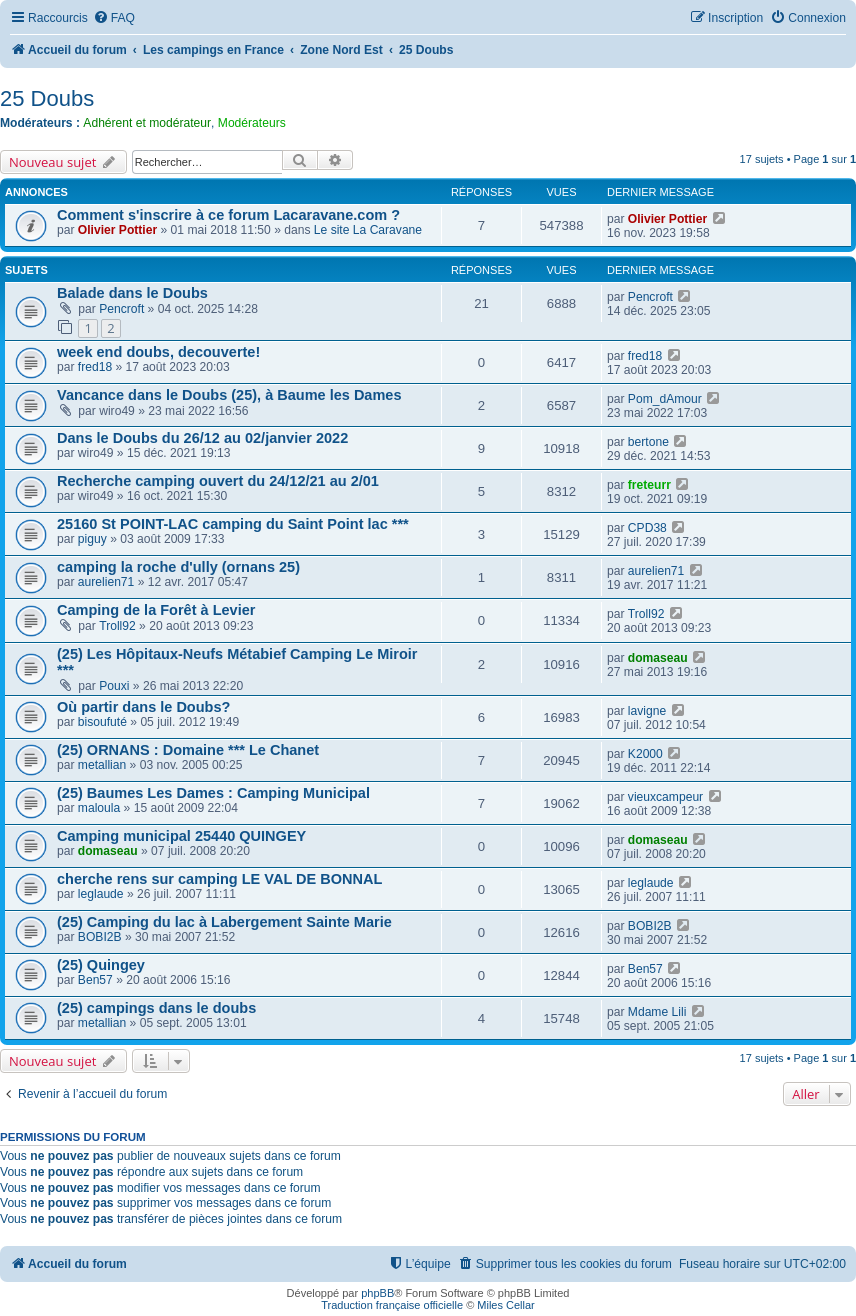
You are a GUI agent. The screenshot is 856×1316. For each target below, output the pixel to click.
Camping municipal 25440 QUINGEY (181, 836)
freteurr (649, 485)
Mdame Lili (657, 1012)
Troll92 (117, 626)
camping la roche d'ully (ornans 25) (178, 567)
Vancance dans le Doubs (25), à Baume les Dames (229, 395)
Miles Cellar (505, 1305)
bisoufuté (102, 722)
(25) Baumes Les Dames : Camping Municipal (213, 793)
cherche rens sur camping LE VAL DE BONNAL (219, 879)
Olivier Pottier (117, 230)
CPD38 (647, 528)
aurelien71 (106, 582)
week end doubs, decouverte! (158, 352)
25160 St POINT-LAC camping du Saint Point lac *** (233, 524)
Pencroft (121, 309)
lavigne (647, 711)
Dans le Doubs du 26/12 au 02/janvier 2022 (202, 438)
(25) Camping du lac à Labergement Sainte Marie (224, 922)
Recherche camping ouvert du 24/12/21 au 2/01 (218, 481)
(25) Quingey (101, 965)
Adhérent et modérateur (147, 123)
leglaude (101, 894)
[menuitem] (114, 18)
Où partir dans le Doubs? (143, 707)
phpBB (377, 1293)
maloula (99, 808)
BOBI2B (100, 937)
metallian (102, 765)
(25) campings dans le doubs (156, 1008)
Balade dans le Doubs (132, 293)
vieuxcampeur (665, 797)
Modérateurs (252, 123)
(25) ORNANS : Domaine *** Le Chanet (188, 750)
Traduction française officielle (392, 1305)
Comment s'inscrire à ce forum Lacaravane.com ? (228, 215)
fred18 (95, 367)
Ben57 (95, 980)
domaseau (658, 658)
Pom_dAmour (665, 399)
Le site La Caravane (368, 230)
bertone (648, 442)
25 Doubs (47, 98)
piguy (92, 539)
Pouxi (114, 686)
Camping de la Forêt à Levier (156, 610)
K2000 (645, 754)
